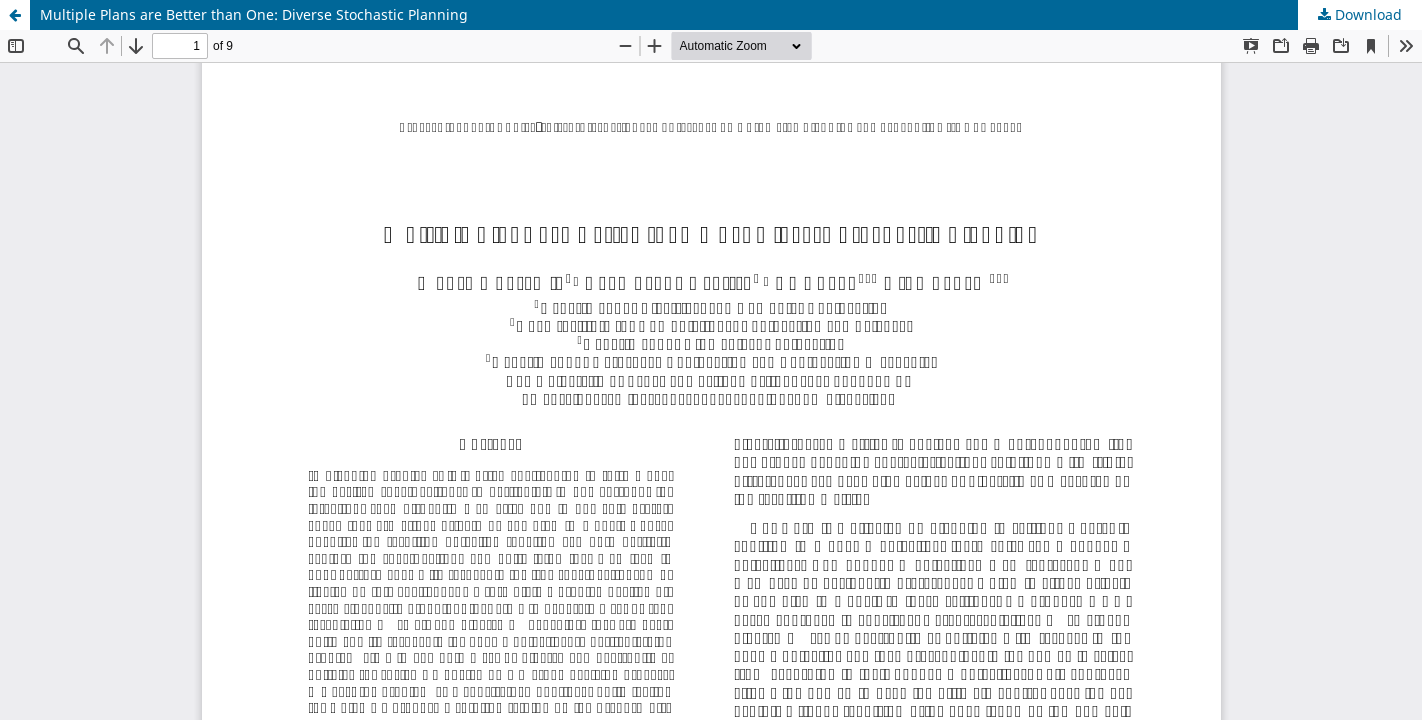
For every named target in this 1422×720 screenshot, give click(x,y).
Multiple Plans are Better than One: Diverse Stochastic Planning (254, 14)
